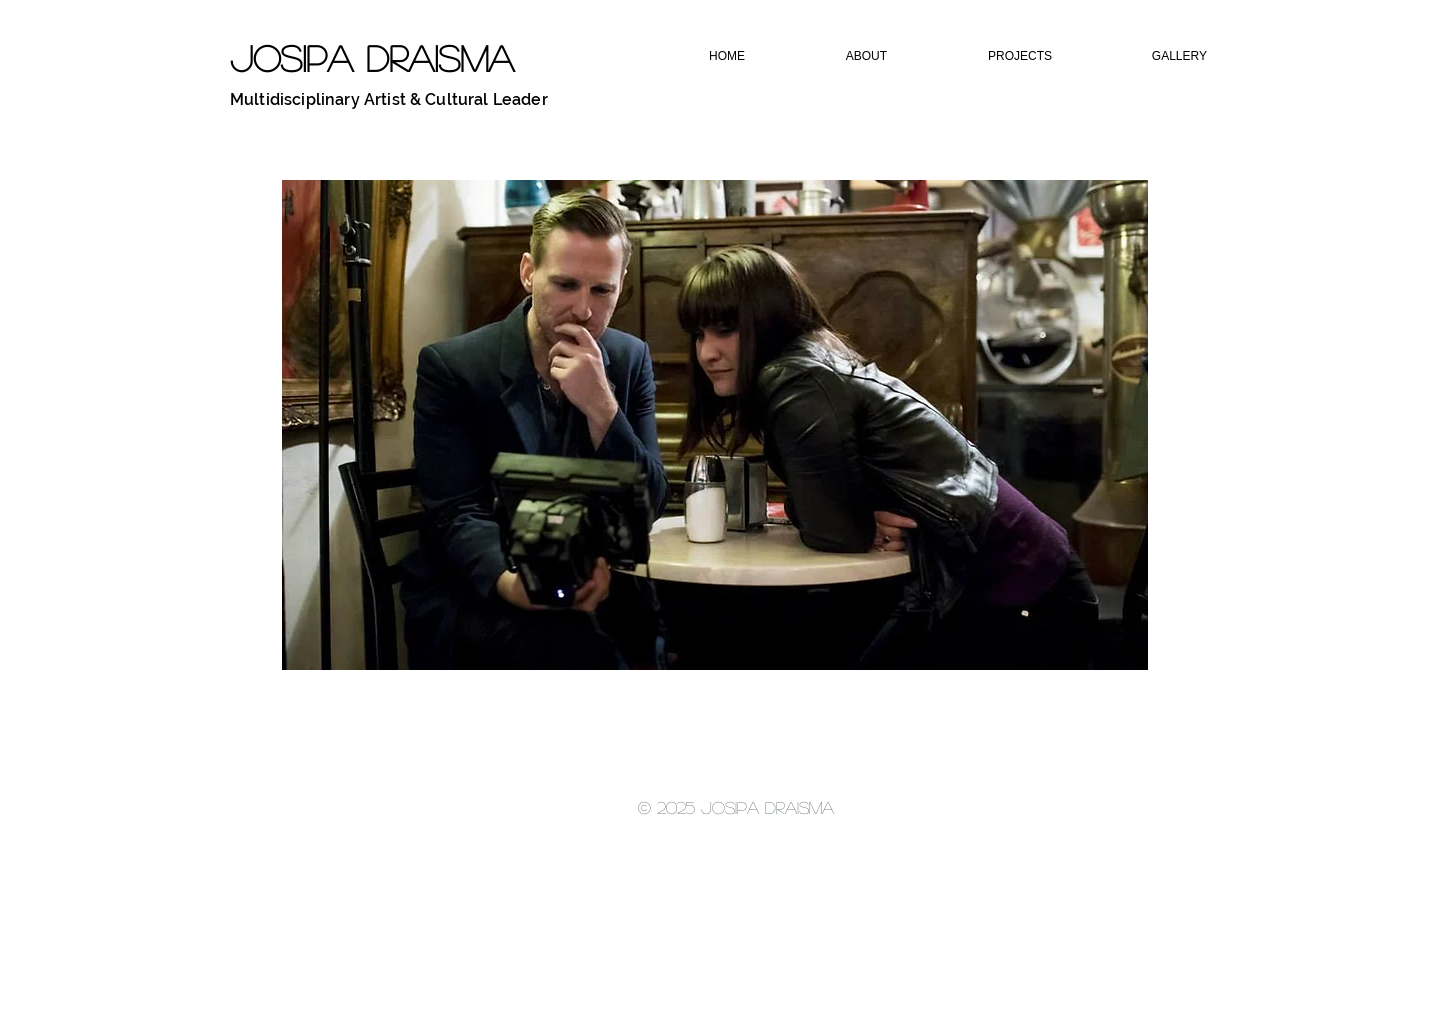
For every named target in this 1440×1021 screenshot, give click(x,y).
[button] (833, 56)
